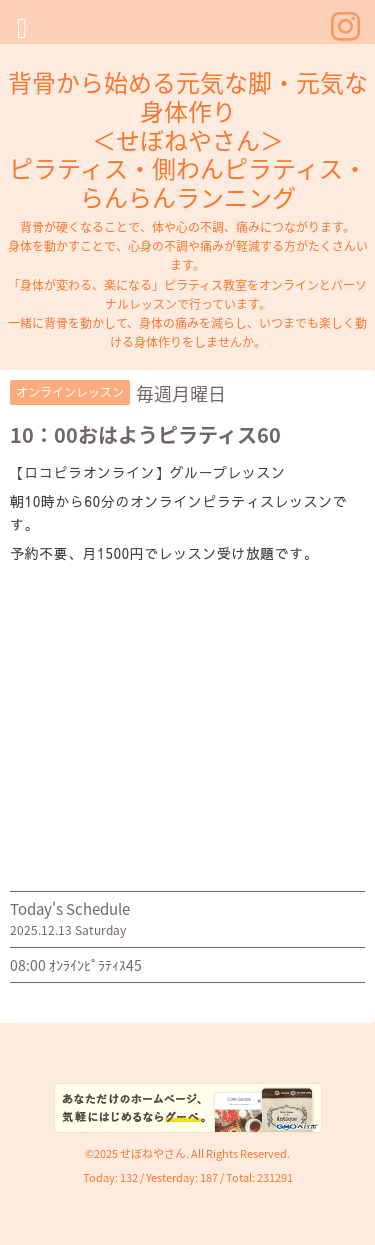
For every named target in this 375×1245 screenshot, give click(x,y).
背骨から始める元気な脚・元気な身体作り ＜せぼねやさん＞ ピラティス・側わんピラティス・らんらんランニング (188, 139)
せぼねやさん (153, 1153)
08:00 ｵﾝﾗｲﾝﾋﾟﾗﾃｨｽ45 (76, 965)
